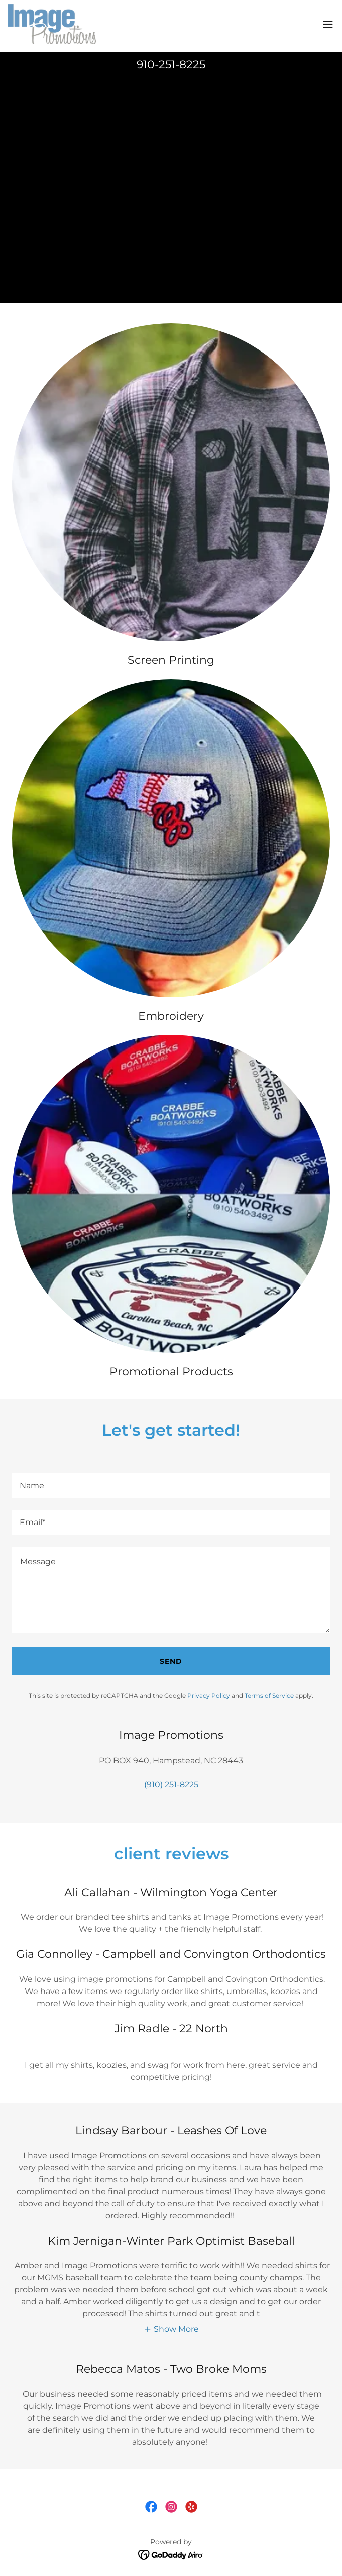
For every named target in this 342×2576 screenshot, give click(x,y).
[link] (52, 24)
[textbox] (171, 1485)
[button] (328, 24)
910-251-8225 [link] (171, 64)
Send (171, 1661)
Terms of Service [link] (269, 1695)
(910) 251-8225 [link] (171, 1784)
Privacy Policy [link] (208, 1695)
